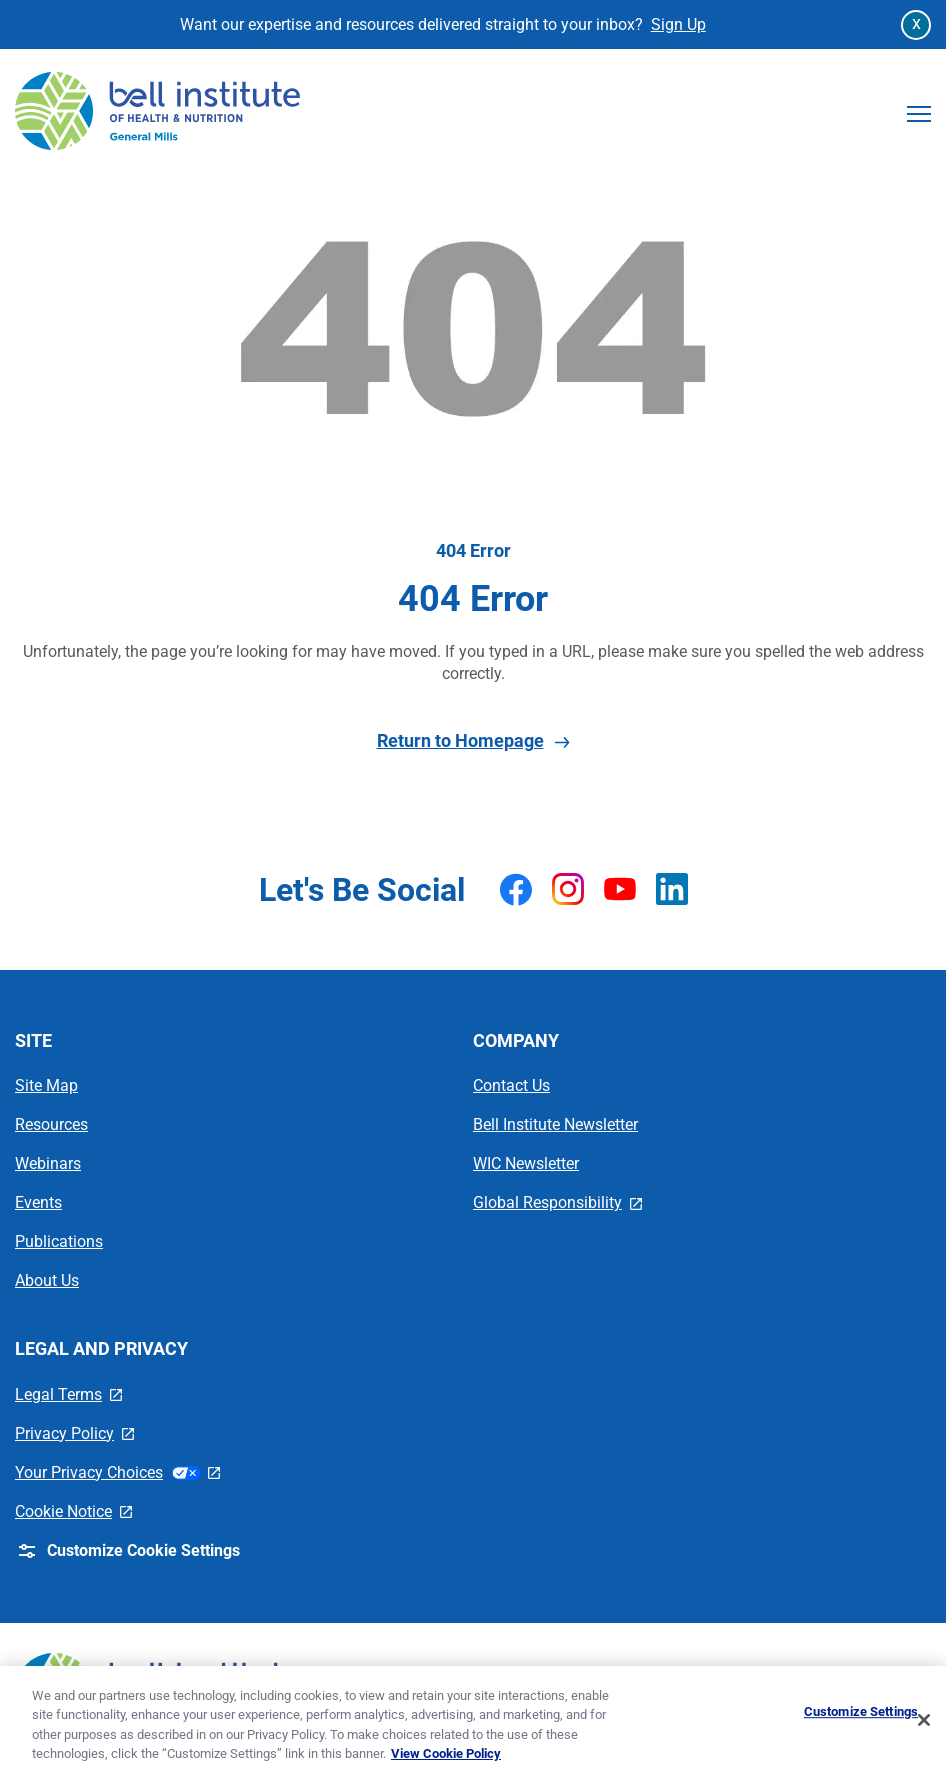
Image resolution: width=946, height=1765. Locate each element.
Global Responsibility (557, 1202)
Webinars (48, 1163)
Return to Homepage (473, 740)
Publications (59, 1241)
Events (38, 1202)
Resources (51, 1124)
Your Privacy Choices (117, 1472)
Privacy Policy (74, 1433)
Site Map (46, 1085)
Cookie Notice (73, 1511)
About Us (47, 1280)
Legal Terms (68, 1394)
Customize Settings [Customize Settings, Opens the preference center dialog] (861, 1722)
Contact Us (511, 1085)
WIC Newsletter (526, 1163)
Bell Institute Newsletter (555, 1124)
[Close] (924, 1731)
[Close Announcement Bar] (916, 25)
